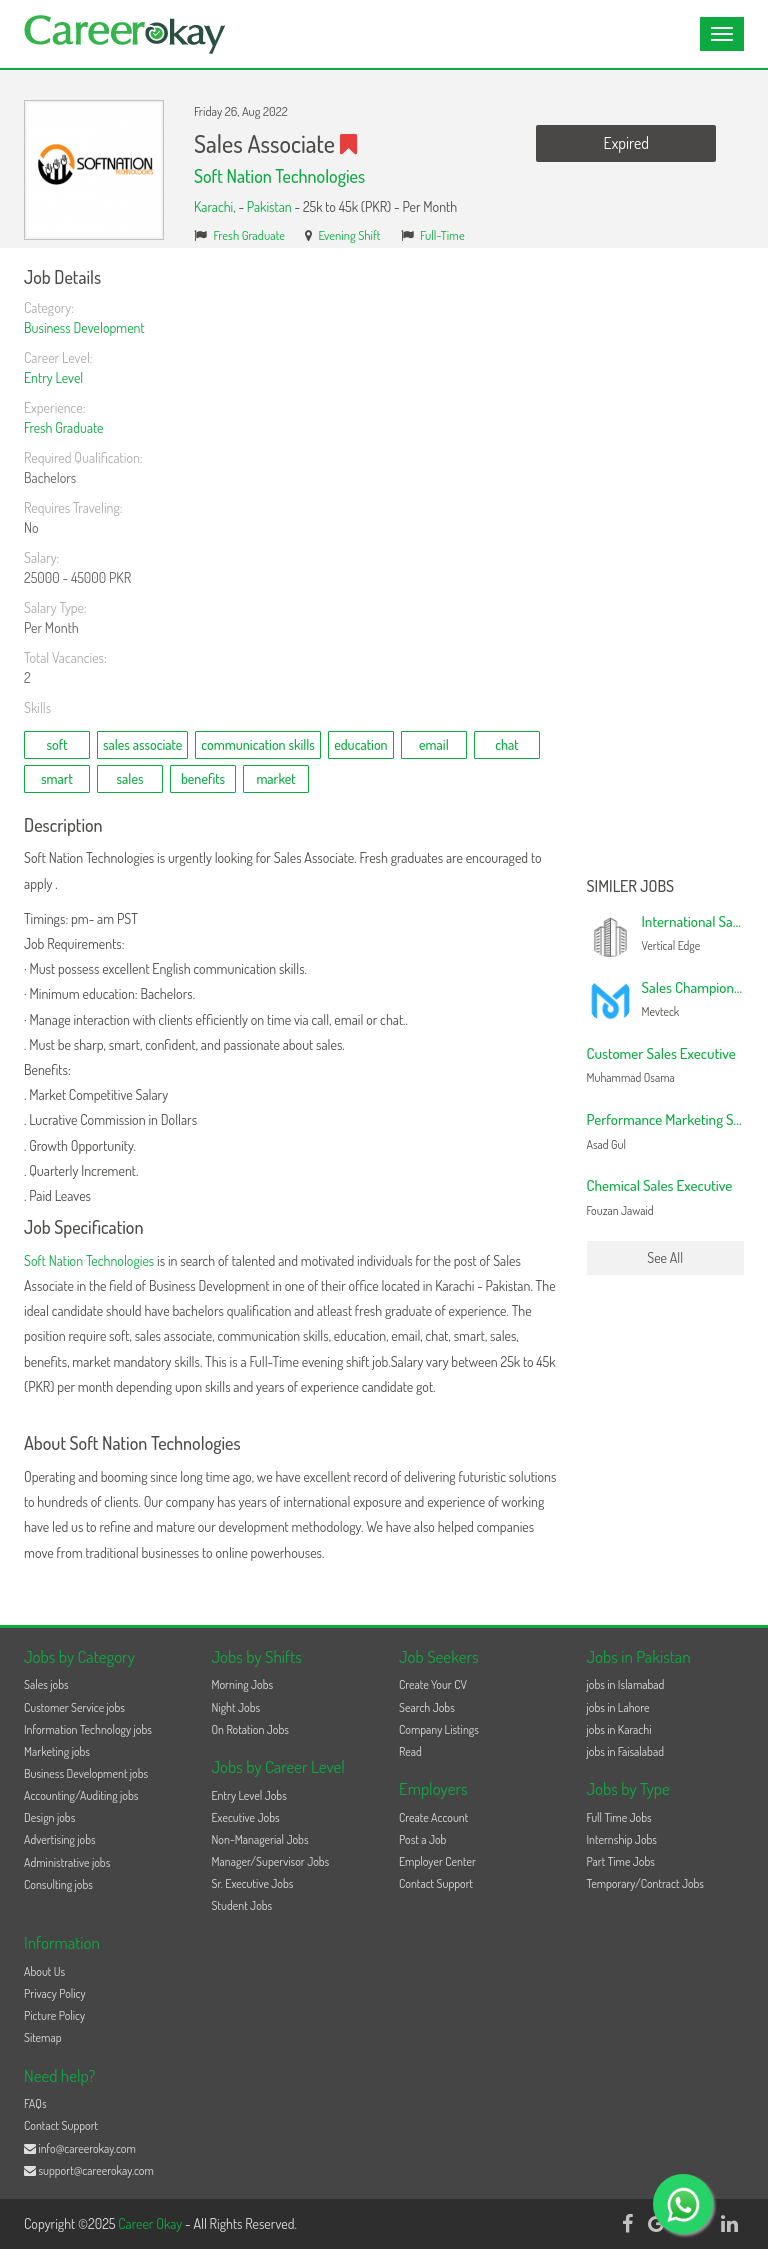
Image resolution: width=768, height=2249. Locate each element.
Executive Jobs (246, 1817)
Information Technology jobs (88, 1729)
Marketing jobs (57, 1751)
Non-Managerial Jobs (260, 1839)
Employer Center (437, 1861)
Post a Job (422, 1839)
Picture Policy (54, 2015)
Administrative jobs (67, 1862)
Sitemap (43, 2037)
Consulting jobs (58, 1884)
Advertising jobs (60, 1839)
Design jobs (49, 1817)
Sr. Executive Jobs (253, 1883)
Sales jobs (46, 1684)
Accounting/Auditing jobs (81, 1795)
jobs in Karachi (619, 1729)
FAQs (35, 2103)
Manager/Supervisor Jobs (271, 1861)
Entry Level (53, 377)
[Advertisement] (666, 568)
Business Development (84, 327)
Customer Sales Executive (661, 1053)
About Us (44, 1971)
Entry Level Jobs (249, 1795)
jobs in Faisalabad (625, 1751)
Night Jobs (236, 1707)
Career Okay (151, 2223)
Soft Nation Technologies (279, 176)
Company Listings (439, 1729)
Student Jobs (242, 1905)
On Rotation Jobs (250, 1729)
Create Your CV (433, 1684)
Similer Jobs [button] (631, 887)
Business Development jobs (86, 1773)
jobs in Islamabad (626, 1684)
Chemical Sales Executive (660, 1185)
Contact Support (436, 1883)
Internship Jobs (622, 1839)
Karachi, (216, 206)
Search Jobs (427, 1707)
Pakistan (269, 206)
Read (410, 1751)
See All (665, 1257)
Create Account (433, 1817)
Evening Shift (350, 235)
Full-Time (442, 235)
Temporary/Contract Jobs (646, 1883)
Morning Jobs (243, 1684)
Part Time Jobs (621, 1861)
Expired (626, 143)
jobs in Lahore (618, 1707)
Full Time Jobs (619, 1817)
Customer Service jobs (74, 1707)
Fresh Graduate (250, 235)
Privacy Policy (55, 1993)
